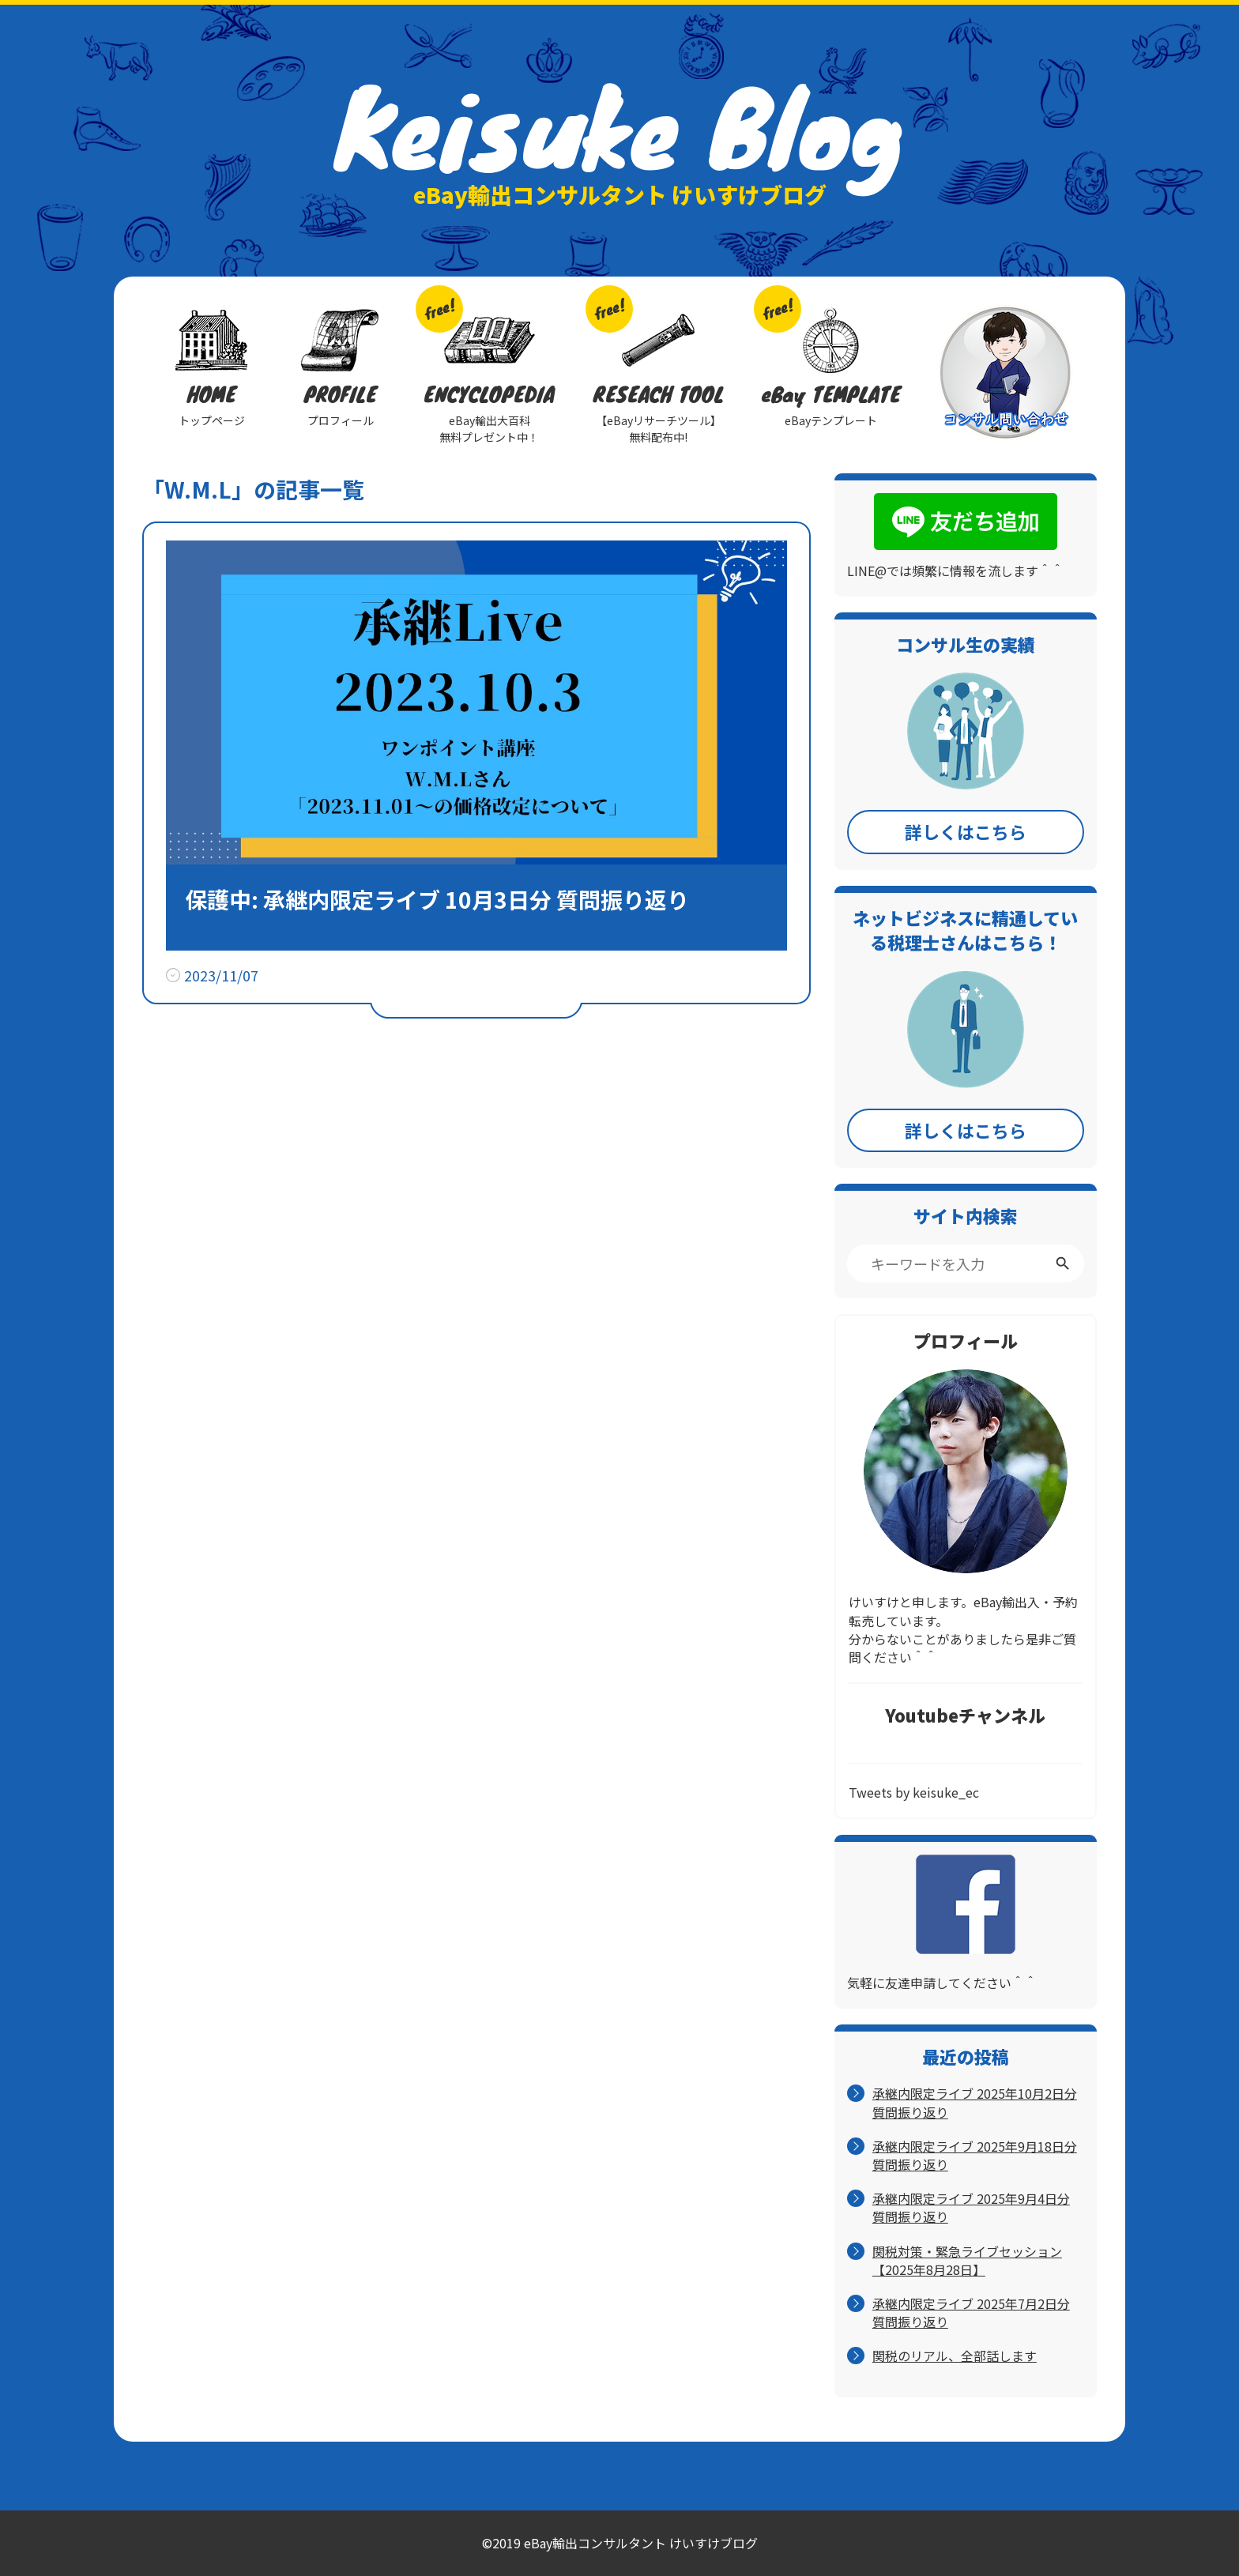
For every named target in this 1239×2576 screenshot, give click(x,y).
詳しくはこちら (965, 831)
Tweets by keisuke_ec (914, 1792)
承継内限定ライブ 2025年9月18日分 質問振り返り (974, 2155)
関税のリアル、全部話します (954, 2356)
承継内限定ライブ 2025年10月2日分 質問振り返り (974, 2103)
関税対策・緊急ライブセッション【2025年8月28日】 (967, 2261)
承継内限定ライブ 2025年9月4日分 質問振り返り (971, 2208)
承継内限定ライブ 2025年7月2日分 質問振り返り (971, 2313)
